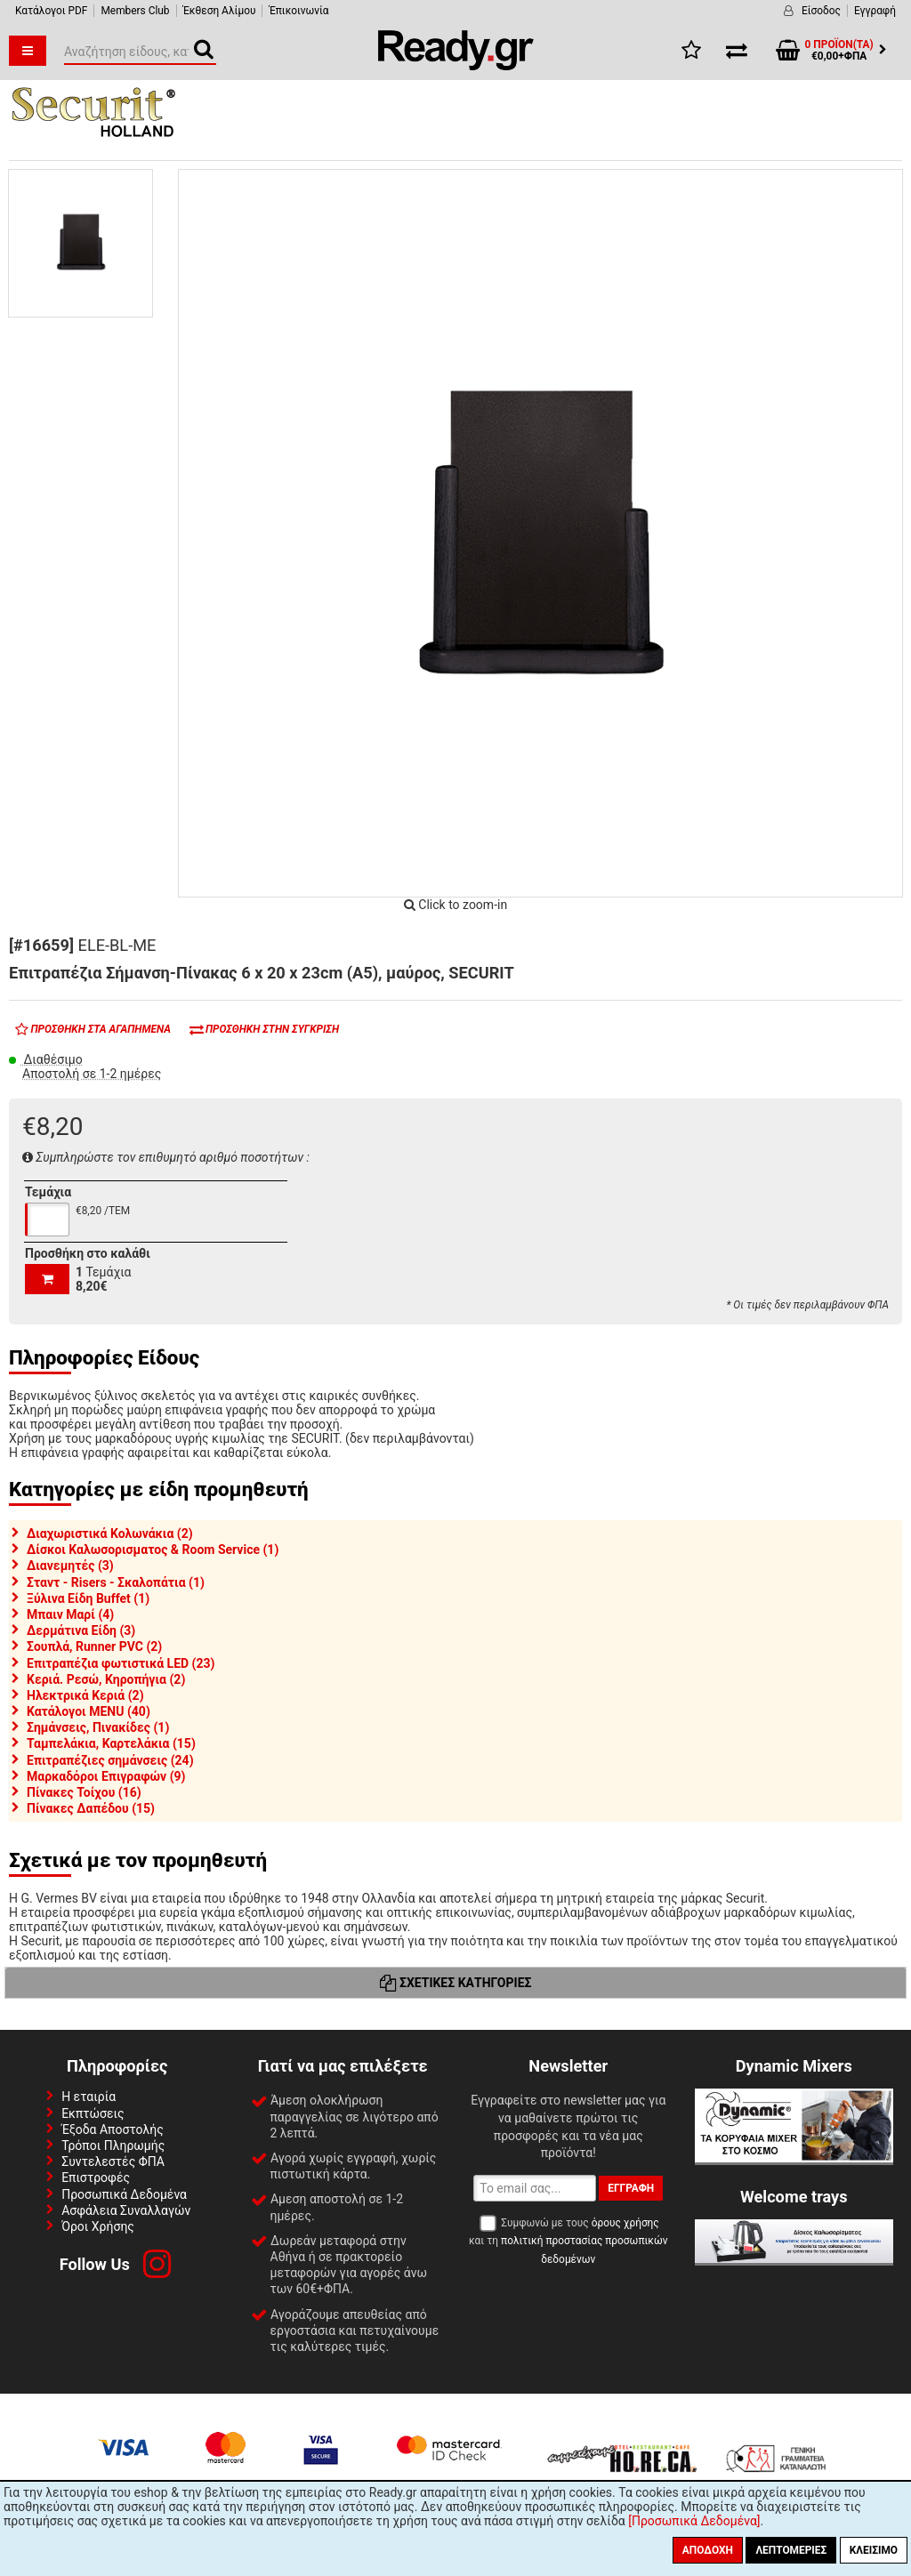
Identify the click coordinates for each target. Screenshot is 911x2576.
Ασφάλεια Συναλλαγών (125, 2210)
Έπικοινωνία (298, 10)
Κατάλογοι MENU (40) (88, 1711)
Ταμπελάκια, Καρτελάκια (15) (111, 1743)
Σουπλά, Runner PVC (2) (94, 1646)
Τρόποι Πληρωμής (113, 2145)
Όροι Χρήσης (97, 2226)
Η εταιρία (88, 2096)
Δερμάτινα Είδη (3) (81, 1630)
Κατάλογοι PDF (51, 10)
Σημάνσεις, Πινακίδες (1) (98, 1727)
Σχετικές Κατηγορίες (456, 1983)
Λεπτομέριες (790, 2550)
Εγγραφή (875, 10)
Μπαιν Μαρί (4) (70, 1614)
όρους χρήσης (625, 2223)
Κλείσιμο (874, 2550)
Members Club (135, 10)
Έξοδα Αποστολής (112, 2129)
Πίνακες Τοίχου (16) (84, 1792)
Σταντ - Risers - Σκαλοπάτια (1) (116, 1582)
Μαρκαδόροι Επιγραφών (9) (106, 1776)
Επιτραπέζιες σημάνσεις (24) (110, 1760)
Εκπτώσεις (92, 2113)
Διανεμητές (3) (70, 1565)
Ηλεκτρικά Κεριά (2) (85, 1695)
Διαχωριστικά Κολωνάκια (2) (110, 1533)
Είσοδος (821, 10)
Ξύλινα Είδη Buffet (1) (88, 1598)
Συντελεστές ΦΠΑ (113, 2161)
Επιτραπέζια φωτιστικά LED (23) (120, 1663)
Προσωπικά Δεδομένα (124, 2194)
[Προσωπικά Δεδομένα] (694, 2521)
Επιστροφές (95, 2177)
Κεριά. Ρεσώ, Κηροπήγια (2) (106, 1679)
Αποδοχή (707, 2550)
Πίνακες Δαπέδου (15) (91, 1808)
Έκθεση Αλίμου (219, 10)
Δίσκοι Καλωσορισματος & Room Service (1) (152, 1549)
